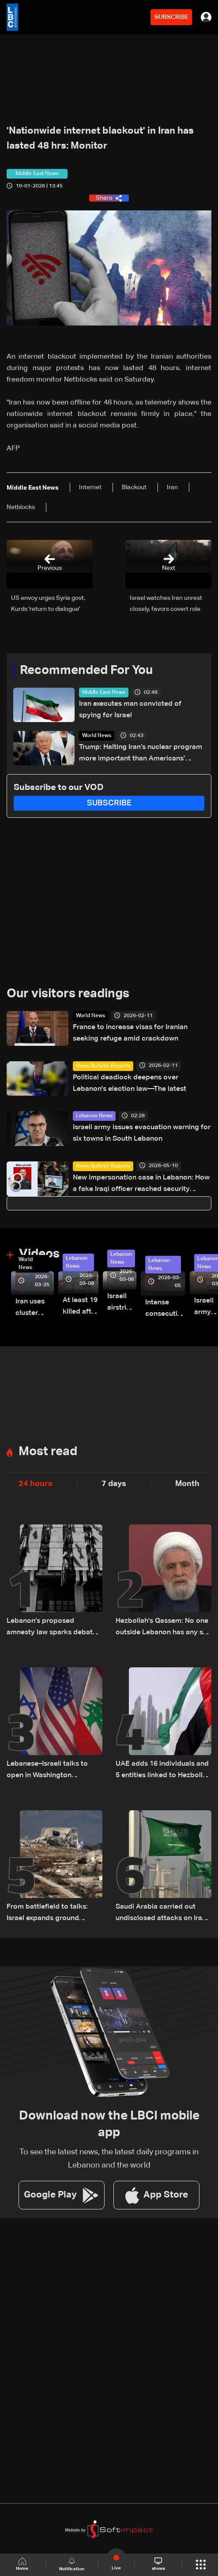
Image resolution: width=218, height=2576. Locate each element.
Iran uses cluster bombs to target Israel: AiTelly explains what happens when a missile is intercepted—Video (34, 1308)
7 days (113, 1484)
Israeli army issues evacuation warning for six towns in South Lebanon (141, 1133)
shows (158, 2564)
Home (23, 2564)
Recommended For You (86, 670)
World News (96, 735)
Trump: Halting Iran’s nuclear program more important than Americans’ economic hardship (140, 754)
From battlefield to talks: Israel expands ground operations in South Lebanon (54, 1913)
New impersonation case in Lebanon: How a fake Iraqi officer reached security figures (141, 1184)
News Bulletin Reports (103, 1066)
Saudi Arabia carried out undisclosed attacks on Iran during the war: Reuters (161, 1913)
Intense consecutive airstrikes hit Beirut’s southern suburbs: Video (165, 1309)
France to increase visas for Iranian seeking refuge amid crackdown (130, 1033)
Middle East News (103, 692)
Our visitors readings (68, 994)
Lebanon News (94, 1116)
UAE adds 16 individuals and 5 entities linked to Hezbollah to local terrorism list (163, 1770)
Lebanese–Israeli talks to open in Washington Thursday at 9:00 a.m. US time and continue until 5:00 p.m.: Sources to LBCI (52, 1770)
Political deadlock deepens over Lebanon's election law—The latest (129, 1083)
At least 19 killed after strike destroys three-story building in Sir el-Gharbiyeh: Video (80, 1307)
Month (187, 1484)
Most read (48, 1451)
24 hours (36, 1484)
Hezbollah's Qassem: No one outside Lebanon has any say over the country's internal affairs (163, 1627)
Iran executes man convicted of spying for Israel (130, 709)
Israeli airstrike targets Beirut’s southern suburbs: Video (121, 1303)
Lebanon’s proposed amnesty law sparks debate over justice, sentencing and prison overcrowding (53, 1627)
